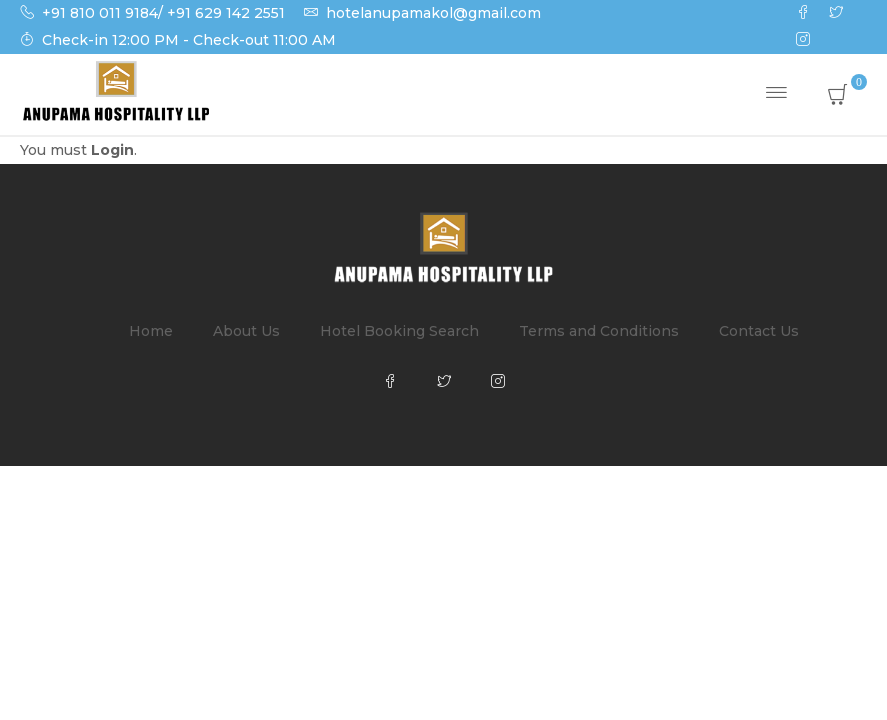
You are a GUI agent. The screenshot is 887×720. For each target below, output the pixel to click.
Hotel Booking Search (399, 331)
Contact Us (759, 331)
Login (112, 150)
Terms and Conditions (599, 331)
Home (151, 331)
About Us (246, 331)
